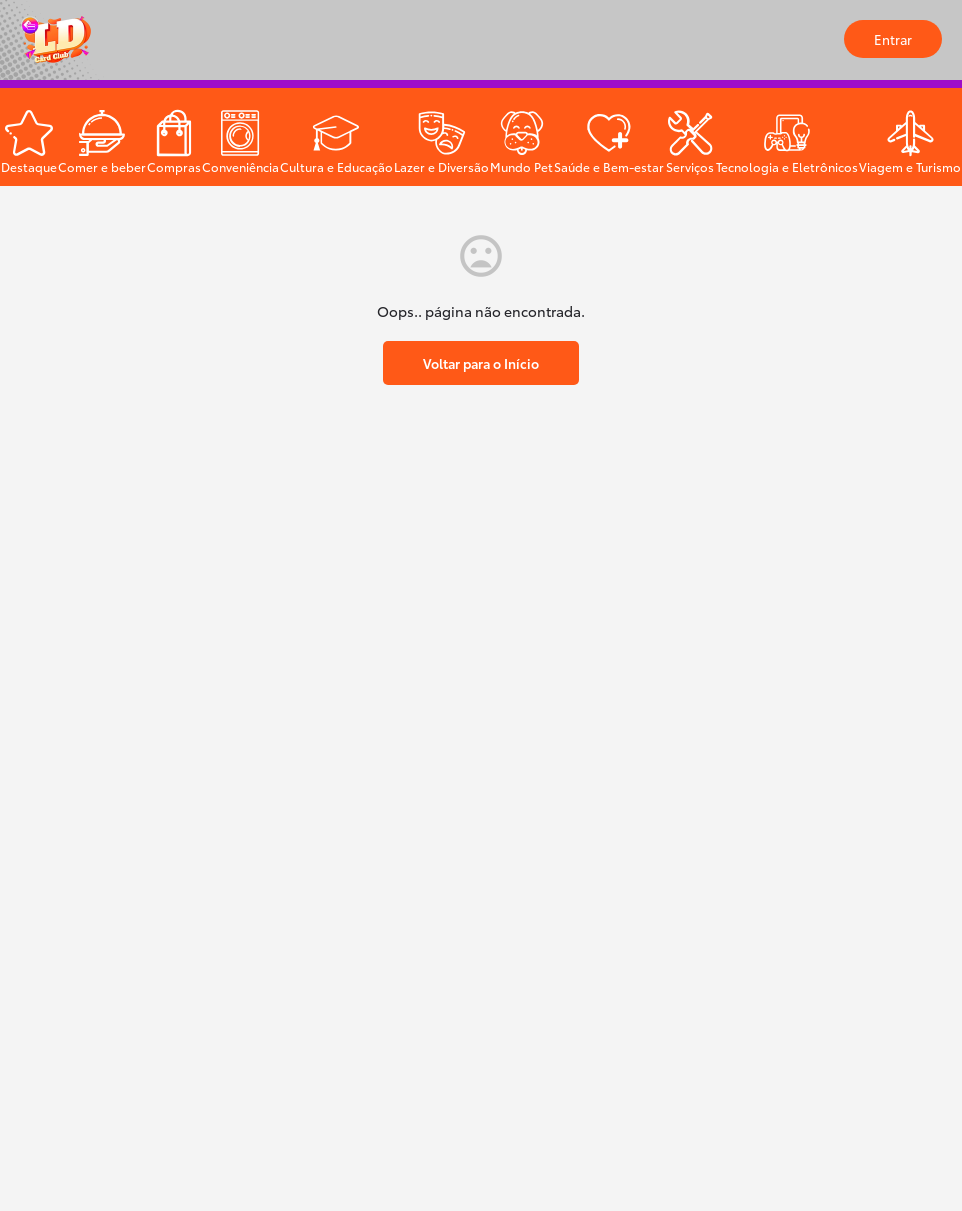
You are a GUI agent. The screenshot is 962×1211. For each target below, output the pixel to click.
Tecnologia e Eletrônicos (787, 166)
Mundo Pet (521, 166)
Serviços (690, 166)
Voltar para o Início (481, 363)
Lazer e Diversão (441, 166)
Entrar (893, 39)
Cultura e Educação (336, 166)
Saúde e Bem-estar (609, 166)
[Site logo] (59, 40)
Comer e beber (102, 166)
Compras (174, 166)
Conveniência (240, 166)
